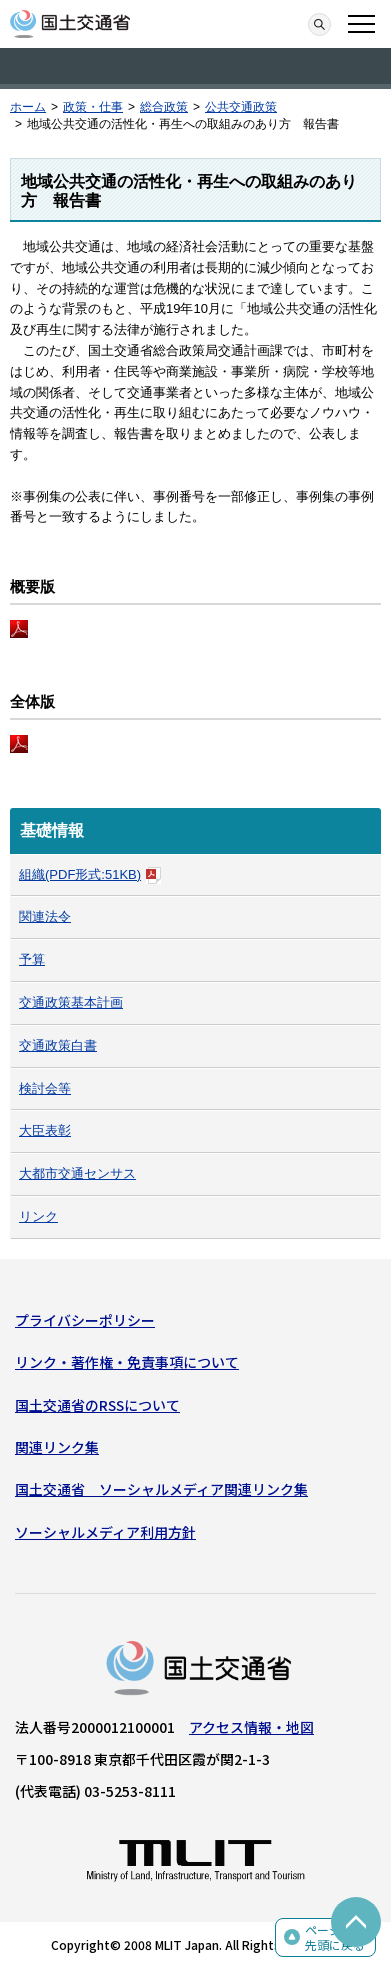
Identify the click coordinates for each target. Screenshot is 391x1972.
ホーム (28, 107)
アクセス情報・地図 (251, 1727)
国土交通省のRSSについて (97, 1405)
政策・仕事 (93, 107)
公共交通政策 (241, 107)
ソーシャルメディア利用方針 (105, 1532)
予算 (32, 959)
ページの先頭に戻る (335, 1937)
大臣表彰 (45, 1130)
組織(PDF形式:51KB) (90, 874)
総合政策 (164, 107)
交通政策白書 (58, 1045)
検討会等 (45, 1088)
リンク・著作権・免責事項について (127, 1362)
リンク (38, 1216)
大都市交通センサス (77, 1173)
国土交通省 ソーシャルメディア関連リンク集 (161, 1489)
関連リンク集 (57, 1447)
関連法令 (45, 916)
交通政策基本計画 (71, 1002)
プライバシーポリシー (85, 1320)
